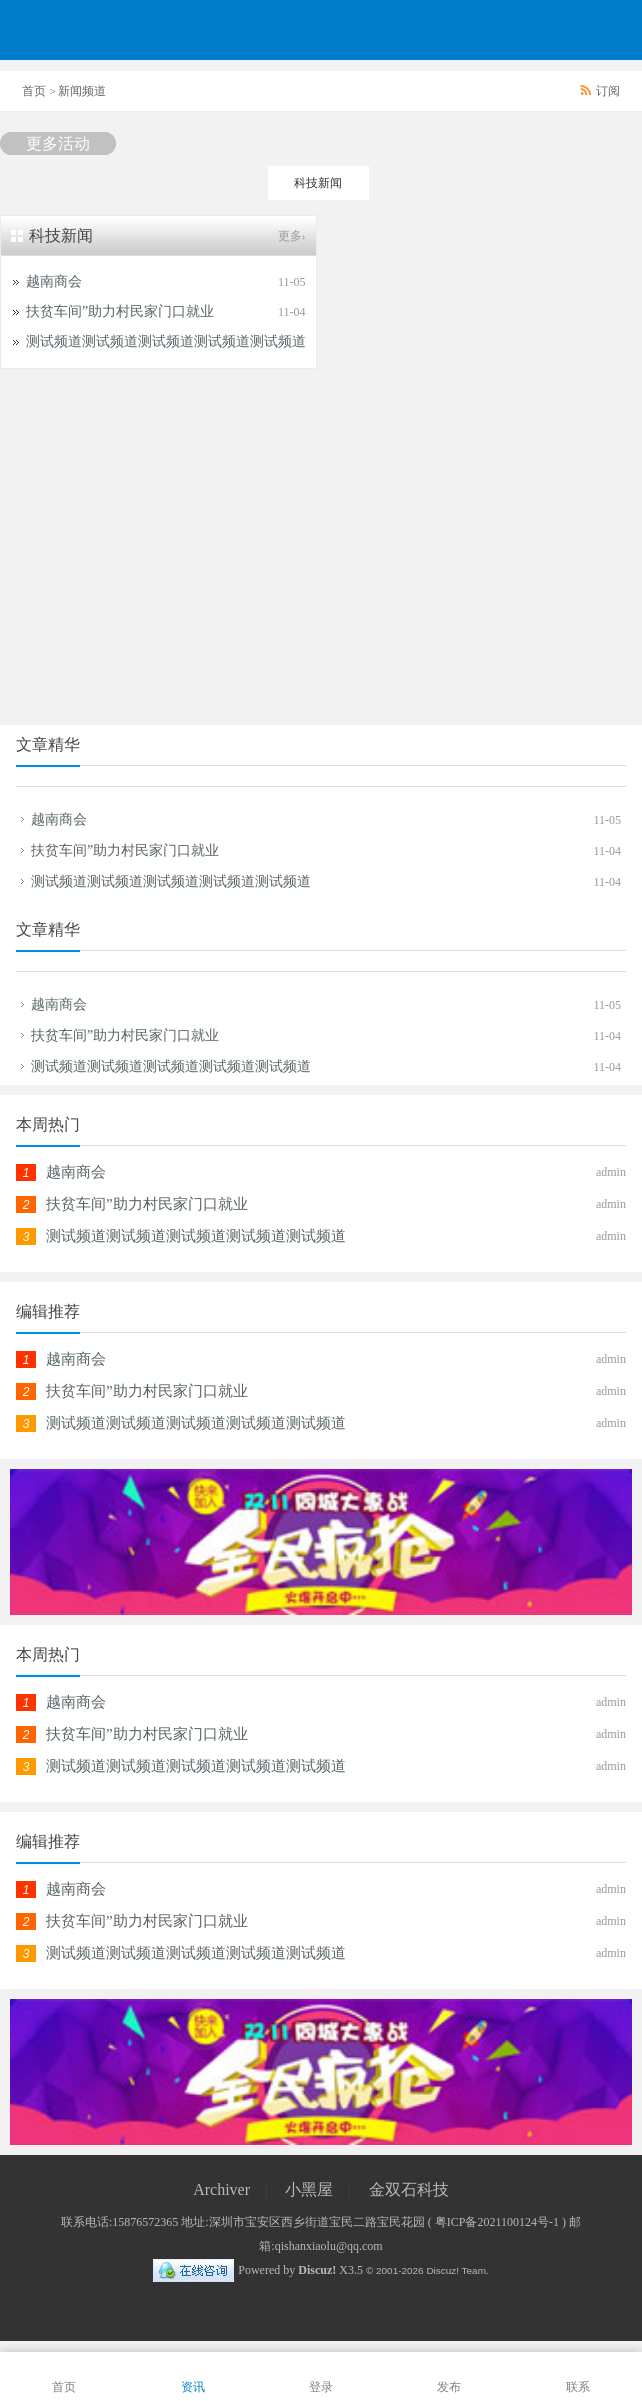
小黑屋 (309, 2189)
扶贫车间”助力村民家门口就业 (120, 311)
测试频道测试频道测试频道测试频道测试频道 (171, 881)
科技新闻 (318, 183)
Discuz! (317, 2270)
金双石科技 (409, 2189)
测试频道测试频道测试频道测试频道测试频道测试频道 (194, 341)
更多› (292, 236)
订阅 (608, 91)
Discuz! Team (456, 2270)
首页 (34, 91)
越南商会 (54, 281)
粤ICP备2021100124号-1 (497, 2222)
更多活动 (58, 143)
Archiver (221, 2189)
